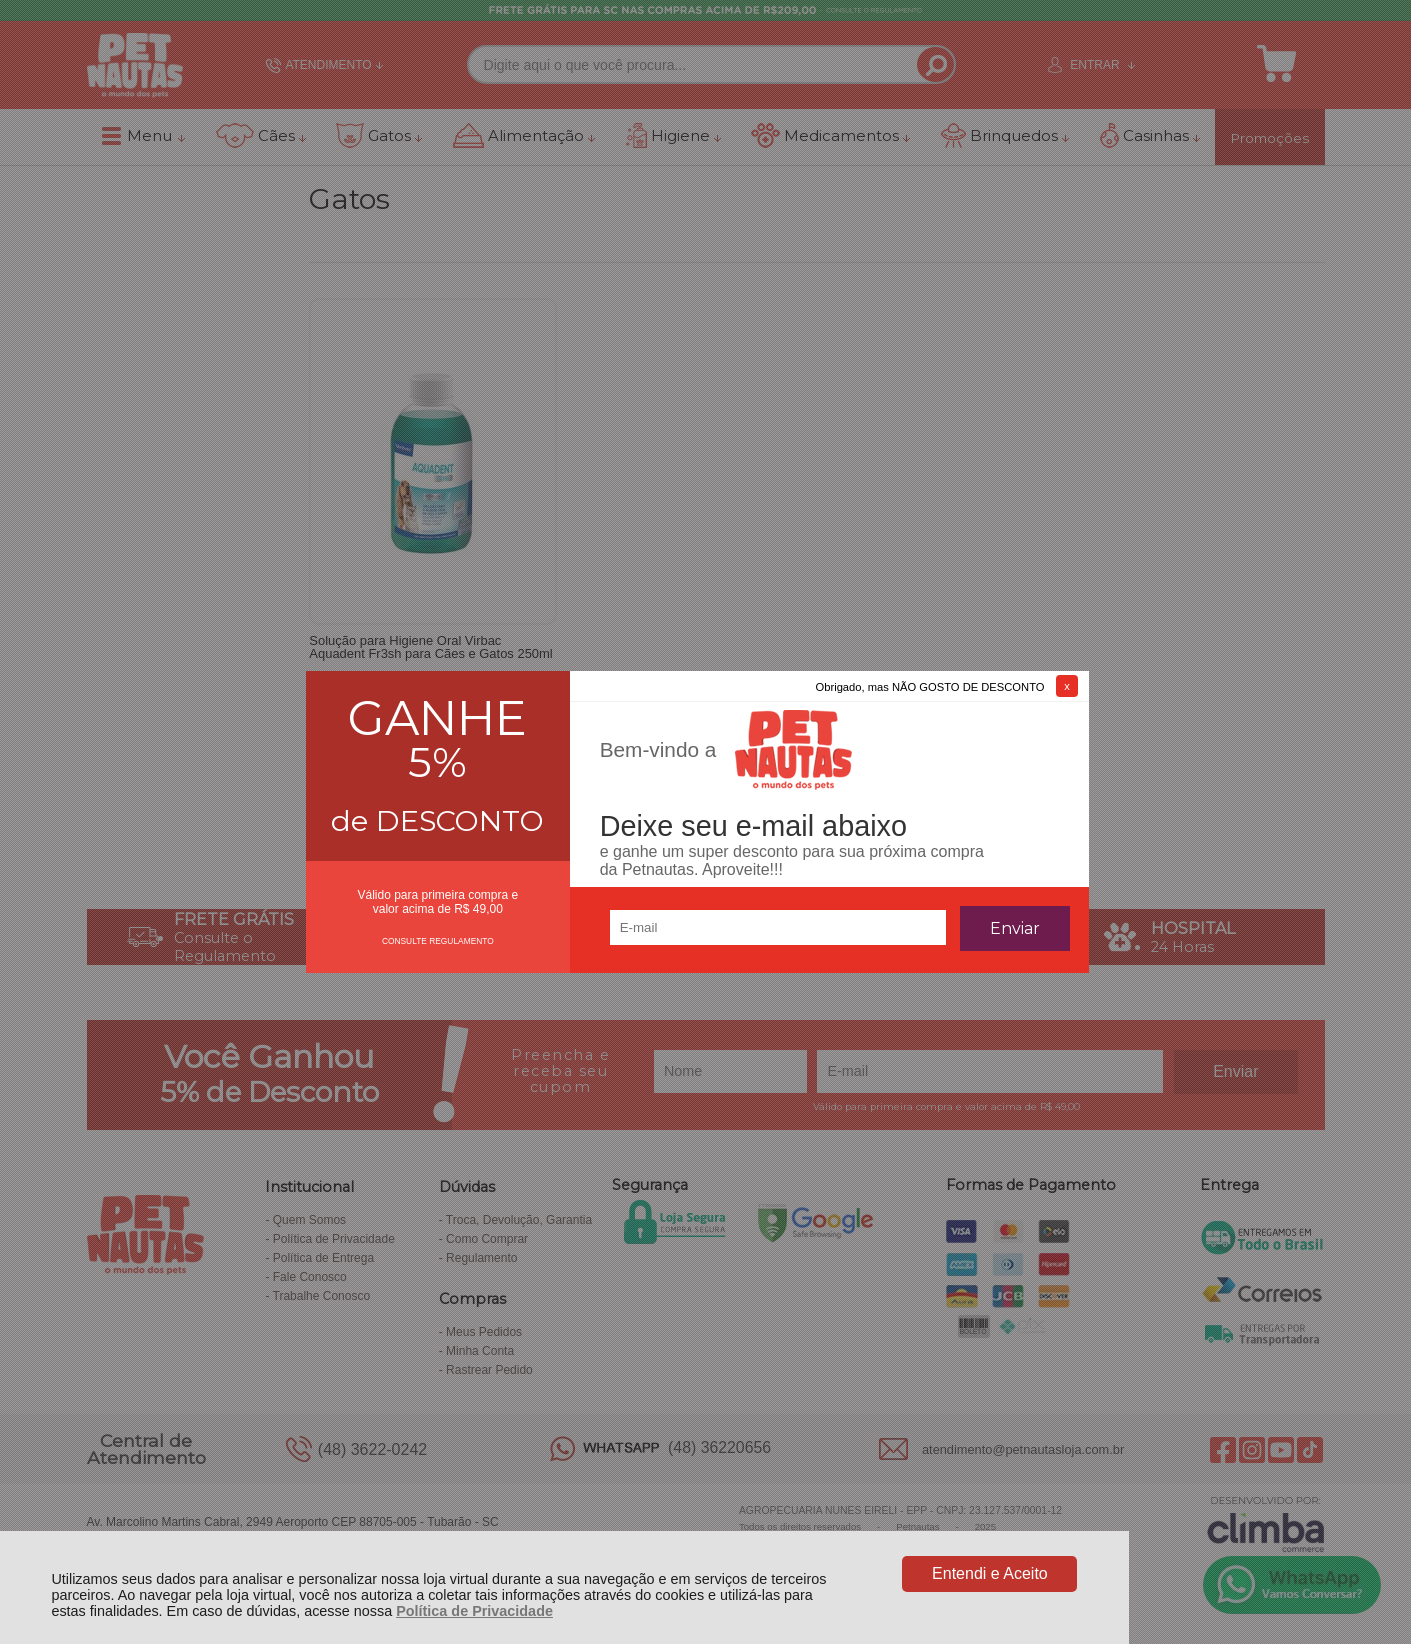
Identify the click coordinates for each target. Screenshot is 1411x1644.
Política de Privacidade (474, 1611)
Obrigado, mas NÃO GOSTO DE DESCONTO (930, 687)
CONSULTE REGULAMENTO (438, 941)
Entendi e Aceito (990, 1573)
